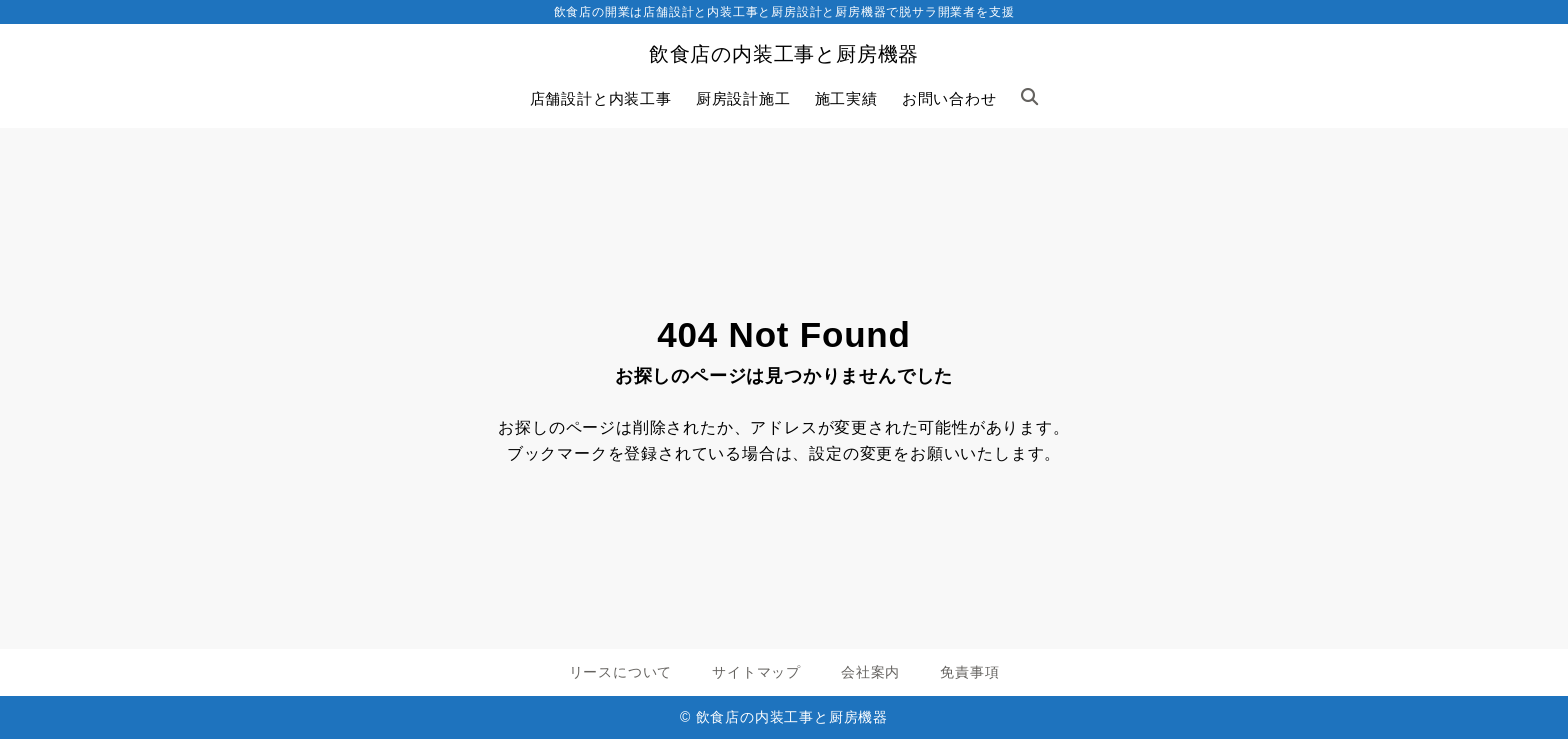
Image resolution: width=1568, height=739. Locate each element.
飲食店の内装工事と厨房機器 (784, 54)
